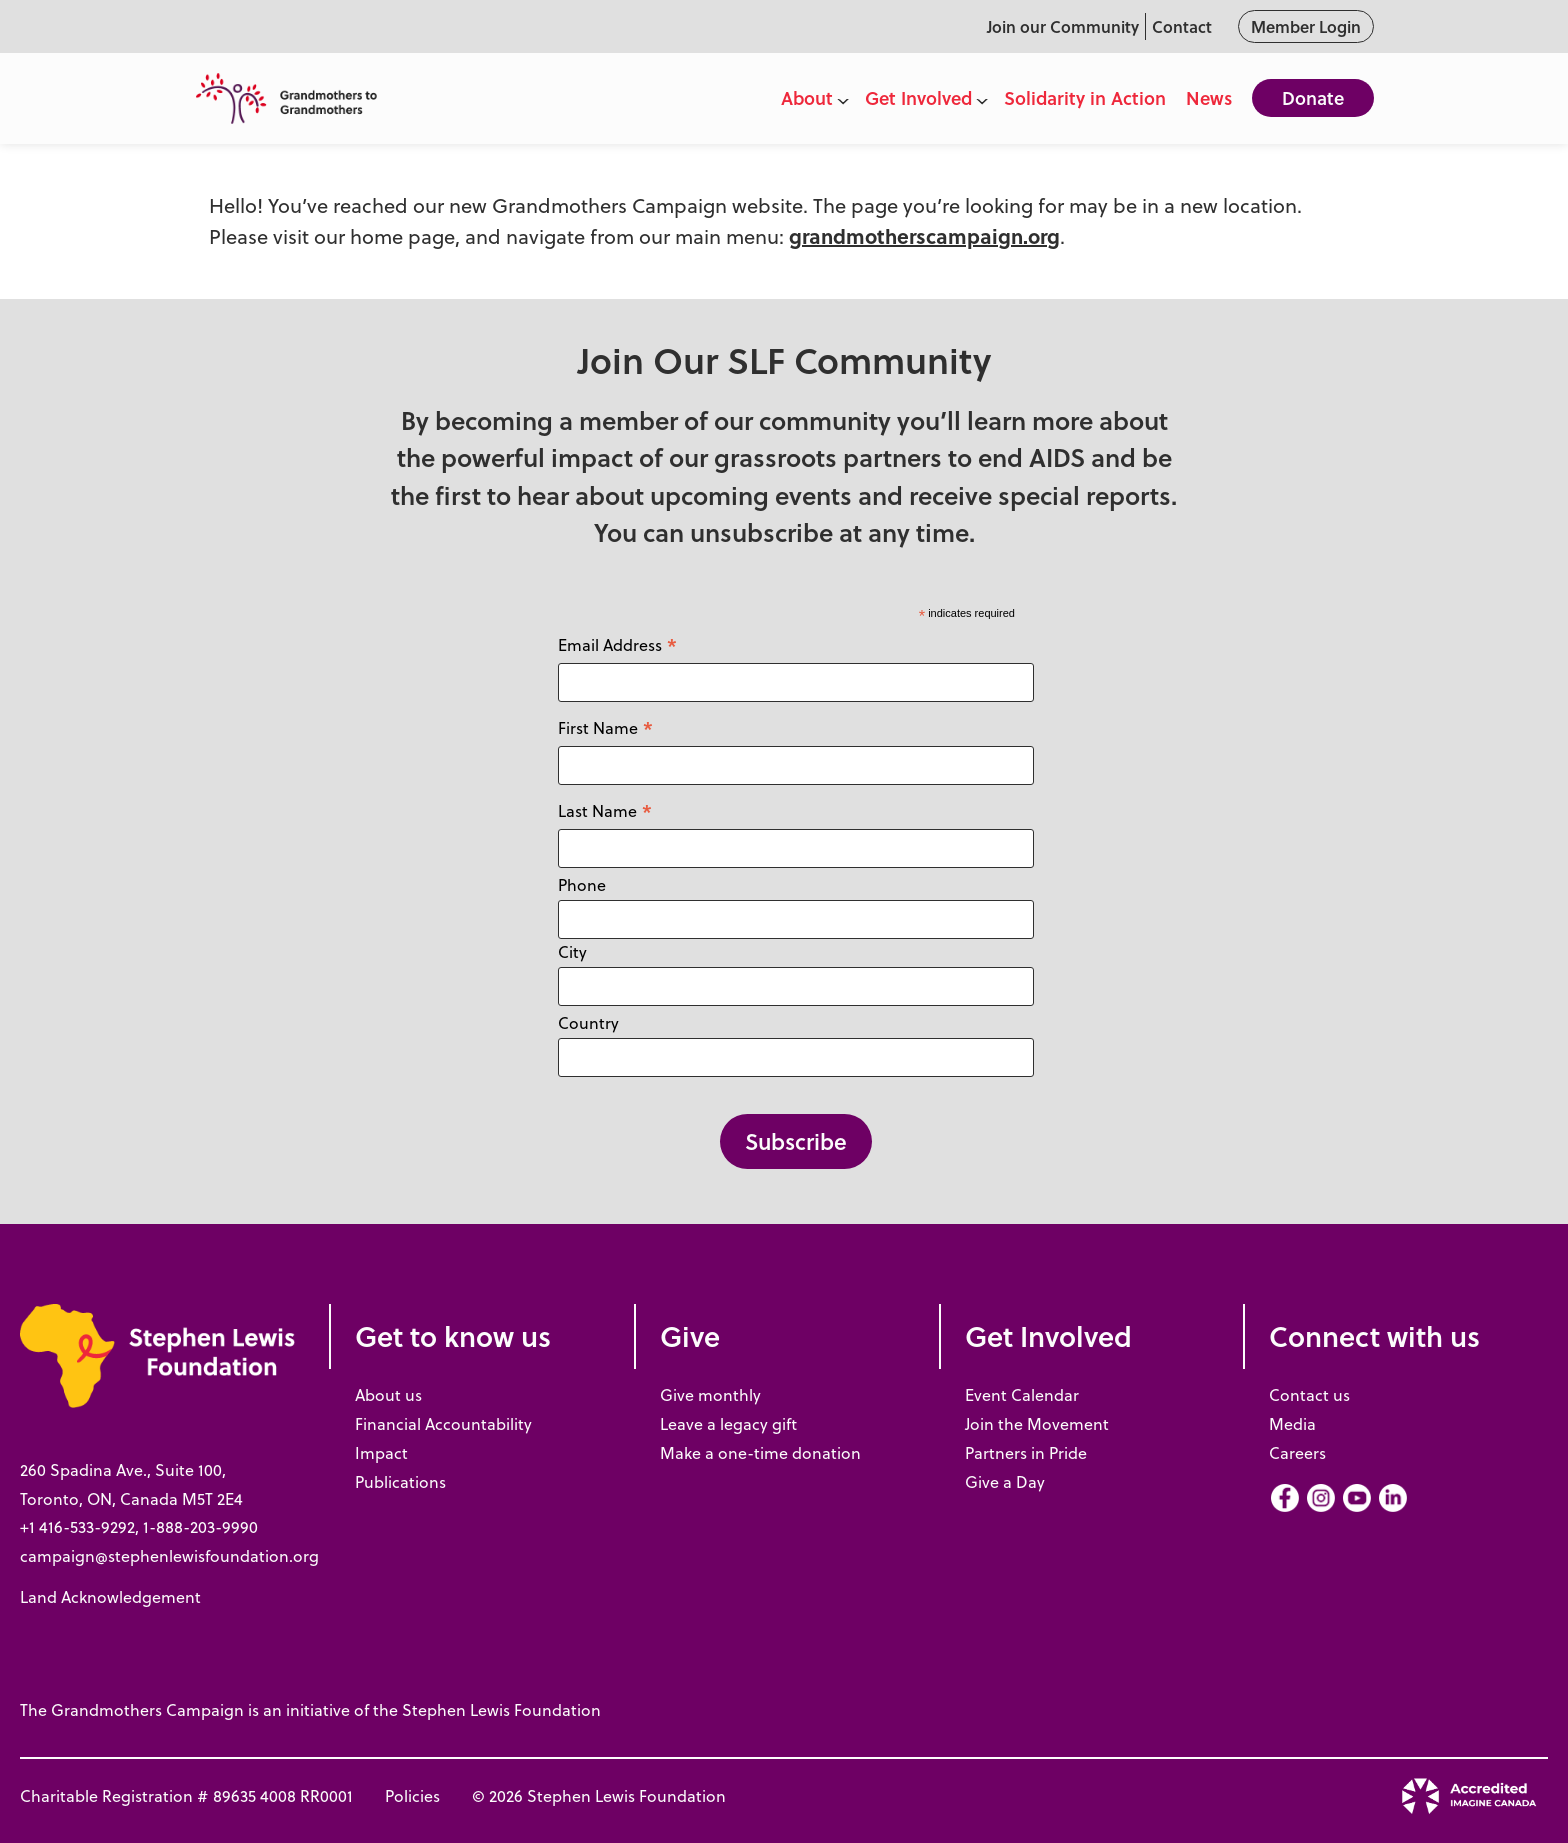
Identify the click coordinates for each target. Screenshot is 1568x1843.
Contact (1182, 26)
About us (388, 1395)
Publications (400, 1482)
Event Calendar (1022, 1395)
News (1209, 98)
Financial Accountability (443, 1424)
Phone (582, 885)
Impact (381, 1453)
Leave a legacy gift (728, 1424)
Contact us (1309, 1395)
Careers (1297, 1453)
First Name (606, 727)
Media (1292, 1424)
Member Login (1306, 26)
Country (588, 1023)
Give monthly (710, 1395)
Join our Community (1063, 26)
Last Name (605, 810)
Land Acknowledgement (110, 1597)
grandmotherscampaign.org (924, 235)
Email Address (618, 644)
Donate (1313, 98)
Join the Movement (1037, 1424)
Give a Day (1005, 1482)
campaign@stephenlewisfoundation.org (169, 1556)
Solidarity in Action (1085, 98)
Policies (412, 1796)
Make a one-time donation (760, 1453)
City (572, 952)
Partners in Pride (1026, 1453)
